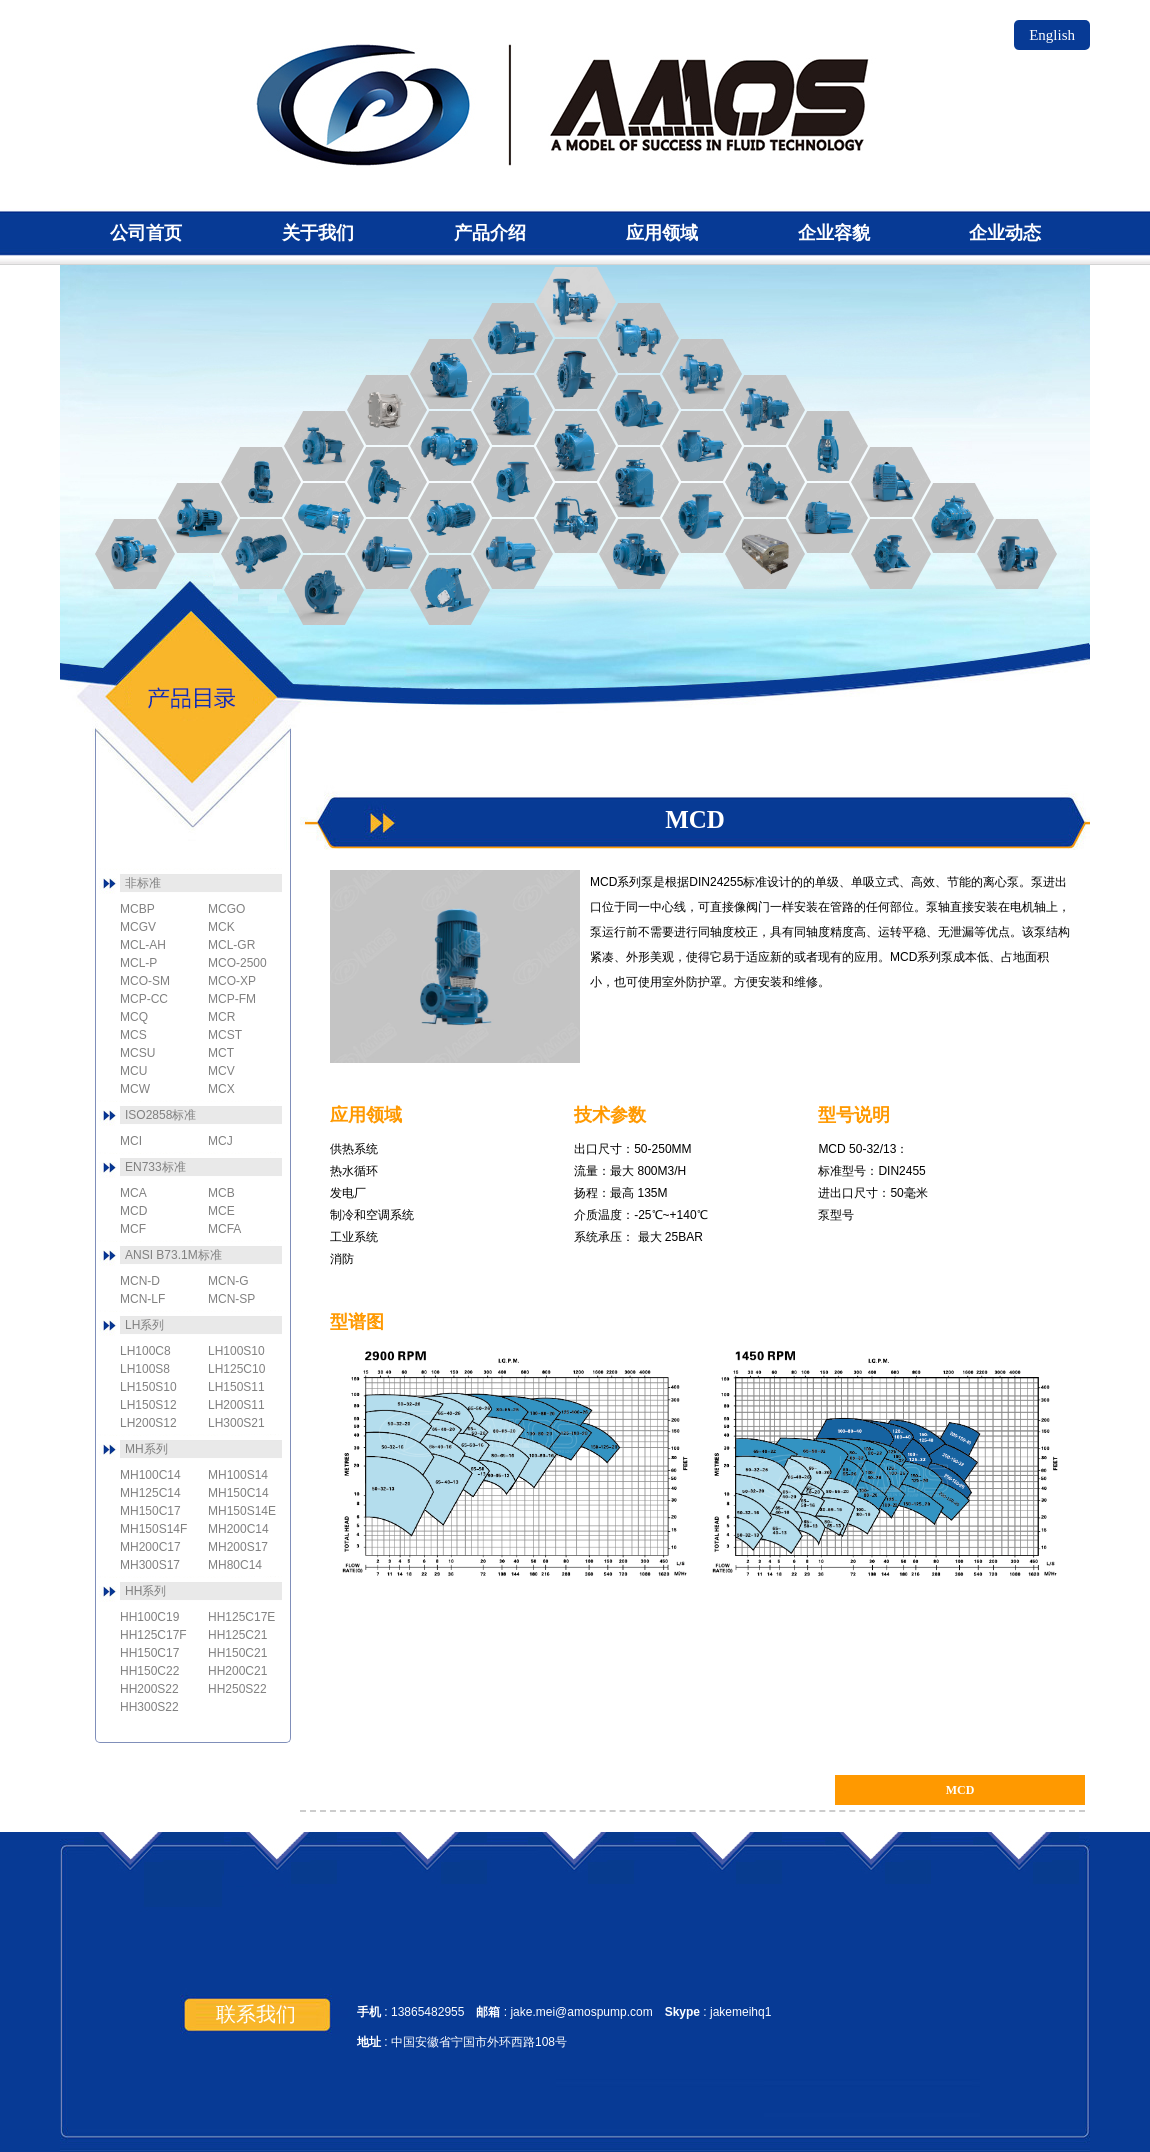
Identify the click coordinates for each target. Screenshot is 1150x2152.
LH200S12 (148, 1423)
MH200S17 (238, 1547)
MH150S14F (153, 1529)
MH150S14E (242, 1511)
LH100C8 (145, 1351)
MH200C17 (150, 1547)
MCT (450, 374)
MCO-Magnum (702, 446)
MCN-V (828, 446)
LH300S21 (236, 1423)
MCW (891, 482)
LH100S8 (145, 1369)
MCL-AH (639, 554)
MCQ (1017, 554)
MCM (765, 554)
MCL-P (576, 518)
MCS (765, 482)
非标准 (143, 883)
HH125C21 (237, 1635)
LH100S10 (236, 1351)
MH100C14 (150, 1475)
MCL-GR (513, 482)
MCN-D (765, 410)
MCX (954, 518)
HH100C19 (149, 1617)
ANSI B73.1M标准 (173, 1255)
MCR (891, 554)
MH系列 (146, 1449)
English (1052, 35)
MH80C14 (235, 1565)
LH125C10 (236, 1369)
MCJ (450, 518)
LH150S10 (148, 1387)
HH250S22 (237, 1689)
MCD (261, 482)
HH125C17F (153, 1635)
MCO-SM (639, 410)
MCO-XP (576, 374)
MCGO (387, 410)
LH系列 (144, 1325)
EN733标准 (155, 1167)
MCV (828, 518)
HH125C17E (241, 1617)
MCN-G (576, 302)
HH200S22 (149, 1689)
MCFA (324, 518)
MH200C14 (238, 1529)
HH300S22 (149, 1707)
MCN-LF (702, 374)
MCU (513, 410)
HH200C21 (237, 1671)
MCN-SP (639, 338)
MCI (387, 482)
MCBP (324, 590)
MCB (198, 518)
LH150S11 (236, 1387)
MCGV (450, 446)
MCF (261, 554)
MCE (324, 446)
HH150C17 (149, 1653)
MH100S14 (238, 1475)
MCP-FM (513, 554)
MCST (576, 446)
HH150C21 (237, 1653)
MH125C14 (150, 1493)
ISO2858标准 (160, 1115)
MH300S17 (150, 1565)
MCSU (639, 482)
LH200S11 (236, 1405)
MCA (135, 554)
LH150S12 (148, 1405)
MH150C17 (150, 1511)
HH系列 (145, 1591)
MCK (450, 590)
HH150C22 (149, 1671)
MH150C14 (238, 1493)
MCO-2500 (513, 338)
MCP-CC (387, 554)
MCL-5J (702, 518)
